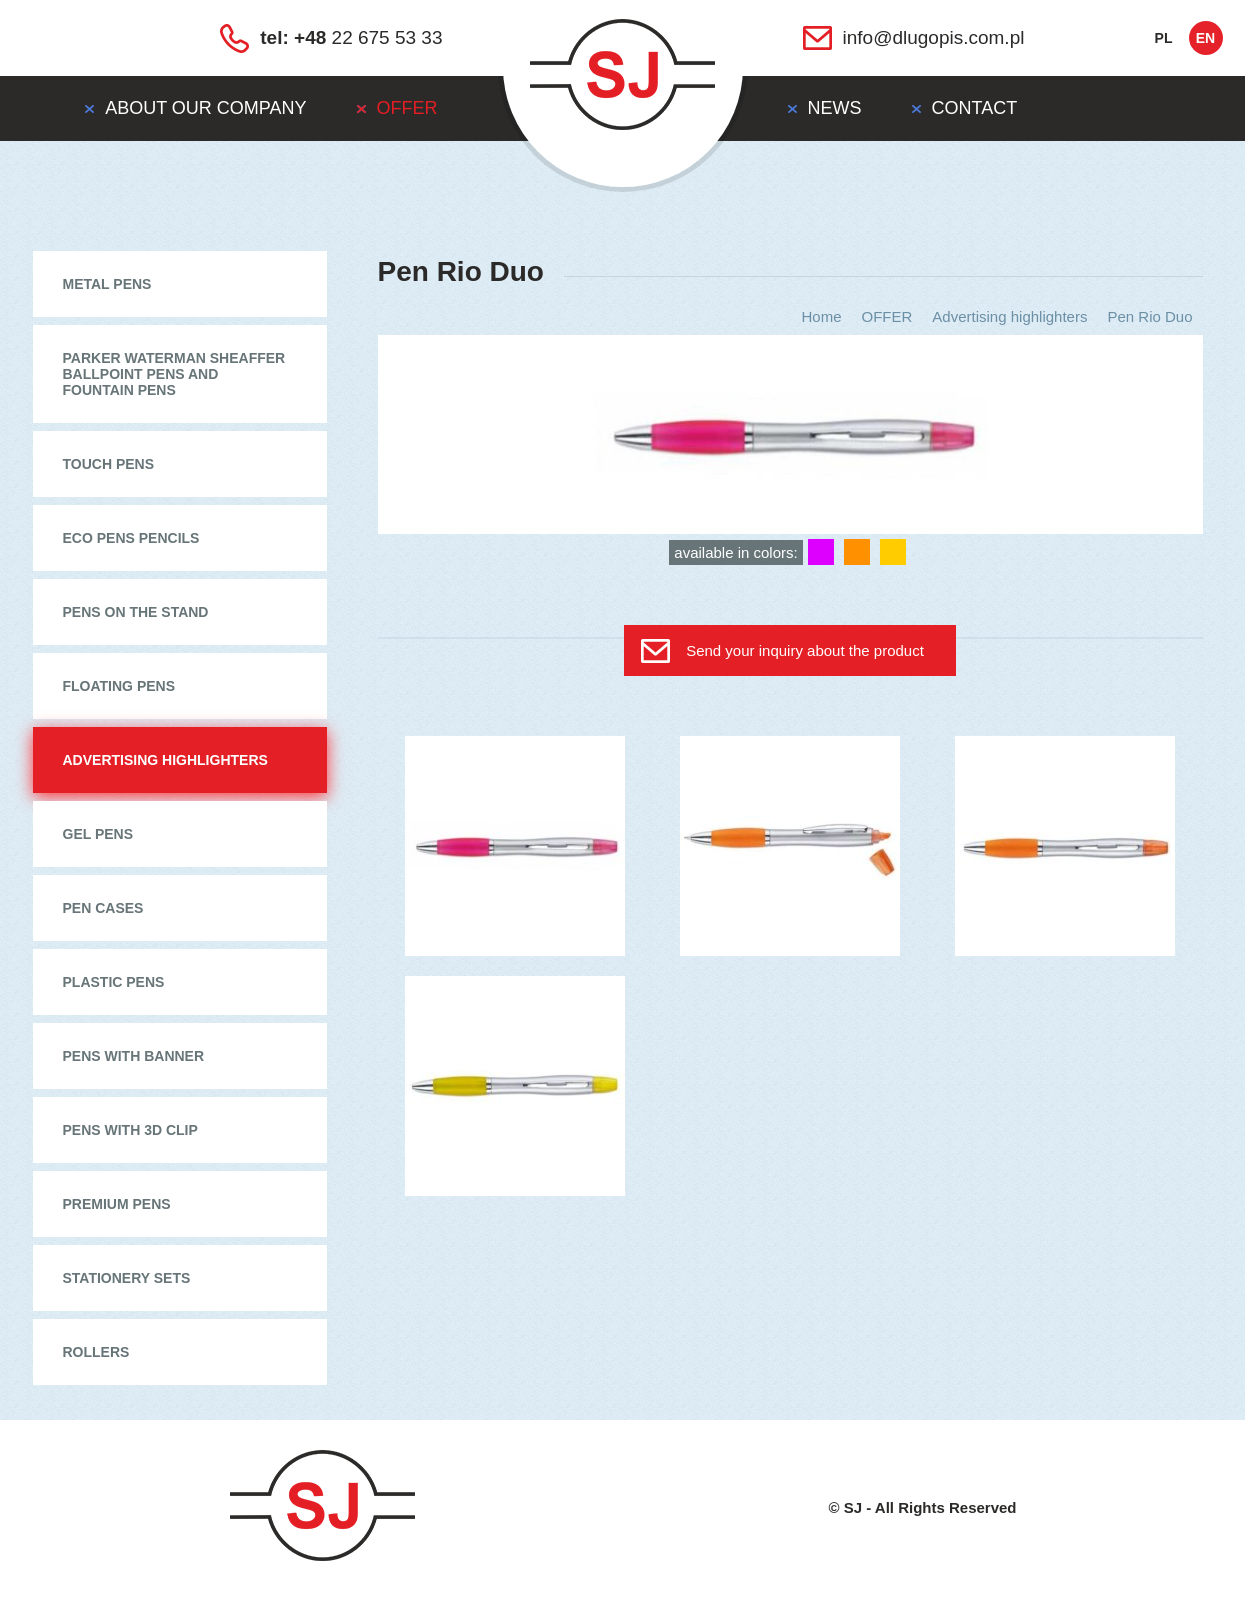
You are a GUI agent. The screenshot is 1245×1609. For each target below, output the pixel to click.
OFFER (887, 316)
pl (1164, 38)
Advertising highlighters (1009, 316)
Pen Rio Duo (1149, 316)
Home (821, 316)
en (1205, 38)
